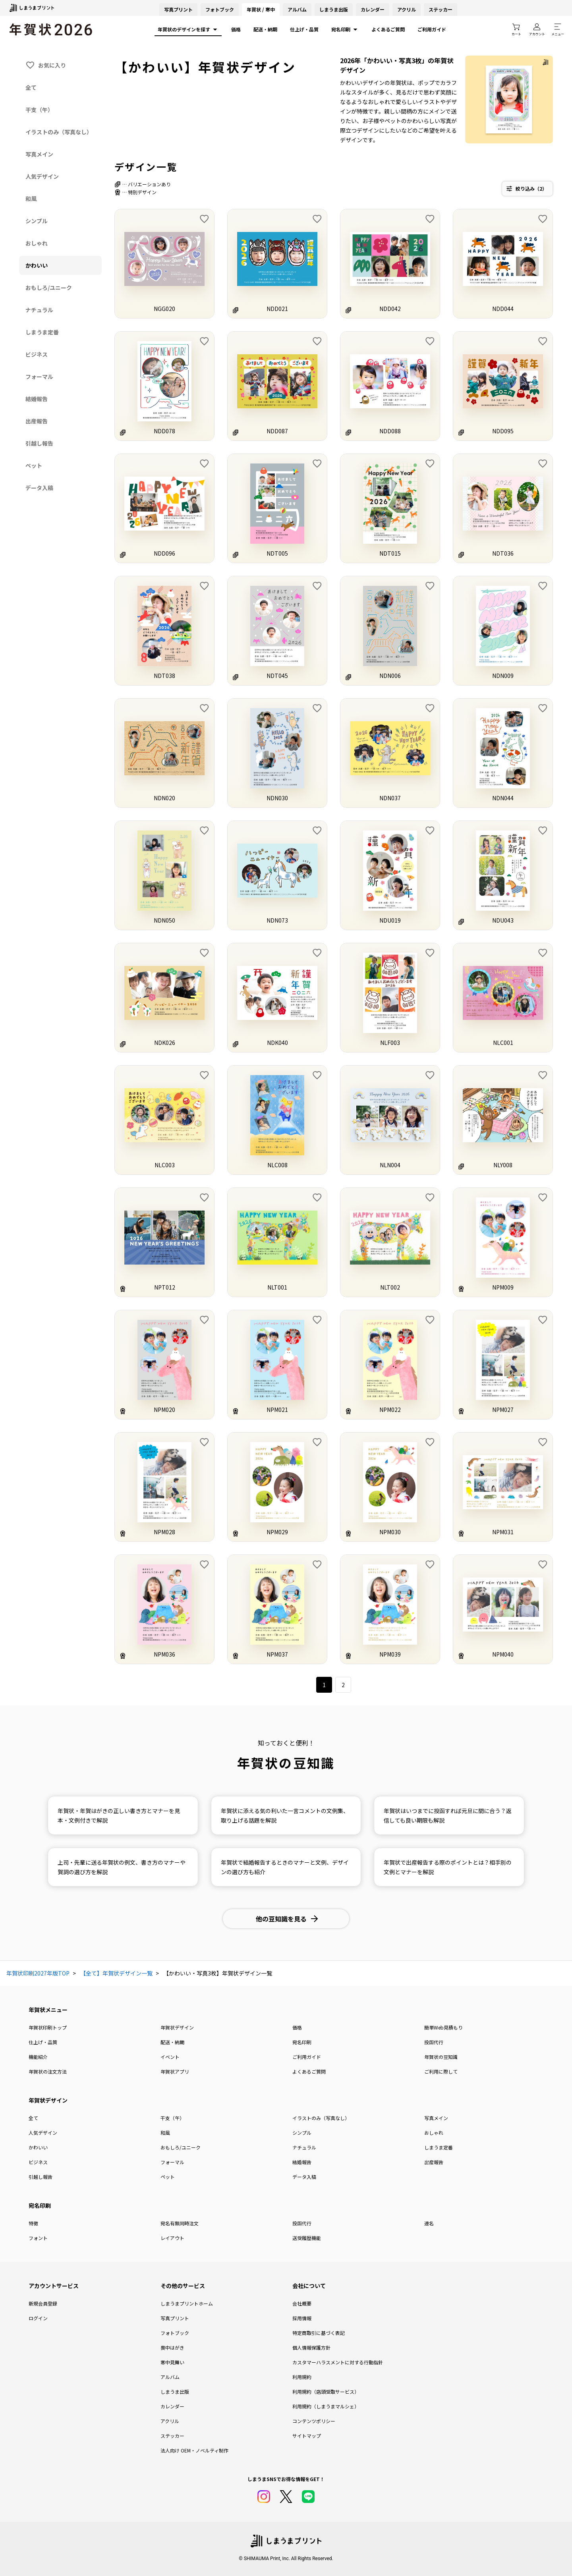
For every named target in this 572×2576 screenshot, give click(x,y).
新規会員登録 (43, 2303)
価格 (236, 29)
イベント (170, 2056)
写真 (178, 9)
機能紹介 (38, 2056)
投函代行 (433, 2042)
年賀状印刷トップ (48, 2027)
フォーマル (172, 2162)
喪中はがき (172, 2347)
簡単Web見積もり (443, 2027)
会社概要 (301, 2303)
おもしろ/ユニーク (180, 2147)
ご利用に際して (441, 2071)
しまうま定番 (438, 2147)
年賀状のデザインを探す (188, 29)
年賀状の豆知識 (441, 2056)
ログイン (38, 2318)
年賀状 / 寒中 (261, 9)
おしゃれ (433, 2132)
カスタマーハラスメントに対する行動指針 (337, 2362)
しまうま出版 (333, 9)
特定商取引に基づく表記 (318, 2332)
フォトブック (219, 9)
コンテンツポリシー (313, 2421)
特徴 (33, 2223)
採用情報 (301, 2318)
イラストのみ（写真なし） (321, 2117)
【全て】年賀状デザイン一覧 (116, 1973)
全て (33, 2117)
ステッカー (440, 9)
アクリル (406, 9)
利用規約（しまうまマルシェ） (325, 2406)
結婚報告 (301, 2162)
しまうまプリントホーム (186, 2303)
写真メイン (436, 2117)
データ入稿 (304, 2176)
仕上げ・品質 (304, 29)
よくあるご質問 (388, 29)
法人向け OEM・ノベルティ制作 (194, 2450)
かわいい (38, 2147)
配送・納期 (265, 29)
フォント (38, 2237)
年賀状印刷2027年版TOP (38, 1973)
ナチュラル (304, 2147)
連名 (429, 2223)
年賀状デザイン (177, 2027)
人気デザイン (43, 2132)
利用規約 (301, 2376)
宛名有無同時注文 (179, 2223)
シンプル (301, 2132)
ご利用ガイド (431, 29)
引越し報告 (40, 2176)
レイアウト (172, 2237)
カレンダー (373, 9)
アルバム (297, 9)
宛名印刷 (345, 29)
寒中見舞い (172, 2362)
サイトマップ (306, 2435)
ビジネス (38, 2162)
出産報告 (433, 2162)
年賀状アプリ (174, 2071)
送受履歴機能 (306, 2237)
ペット (167, 2176)
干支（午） (172, 2117)
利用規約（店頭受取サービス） (325, 2391)
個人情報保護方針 (311, 2347)
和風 (165, 2132)
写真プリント (174, 2318)
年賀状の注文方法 (48, 2071)
